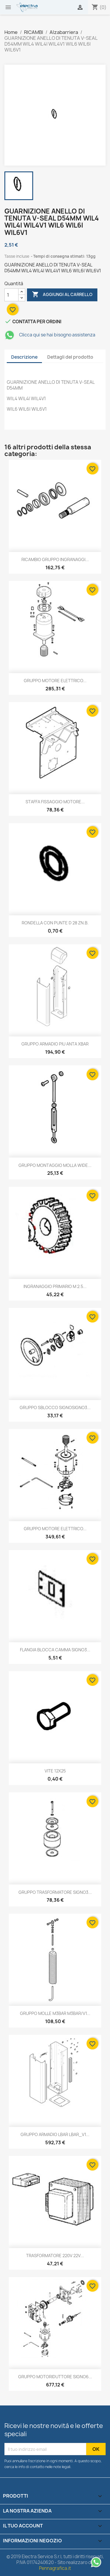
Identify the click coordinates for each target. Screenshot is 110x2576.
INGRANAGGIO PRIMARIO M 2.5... (55, 1286)
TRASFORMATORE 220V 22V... (55, 2255)
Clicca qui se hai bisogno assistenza (49, 335)
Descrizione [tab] (24, 357)
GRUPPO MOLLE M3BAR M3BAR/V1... (55, 2013)
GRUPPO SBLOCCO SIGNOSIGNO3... (55, 1407)
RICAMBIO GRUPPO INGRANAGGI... (55, 559)
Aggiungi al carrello (62, 294)
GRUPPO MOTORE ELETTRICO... (55, 680)
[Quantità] (11, 294)
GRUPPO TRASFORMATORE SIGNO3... (55, 1892)
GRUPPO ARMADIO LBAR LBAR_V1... (55, 2134)
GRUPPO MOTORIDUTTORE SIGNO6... (55, 2376)
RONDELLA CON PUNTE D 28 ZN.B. (55, 923)
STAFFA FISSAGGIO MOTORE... (55, 801)
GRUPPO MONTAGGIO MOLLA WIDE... (55, 1165)
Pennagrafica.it (55, 2568)
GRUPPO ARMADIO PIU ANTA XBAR (55, 1044)
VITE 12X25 (55, 1771)
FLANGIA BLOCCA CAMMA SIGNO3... (55, 1649)
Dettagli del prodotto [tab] (70, 357)
